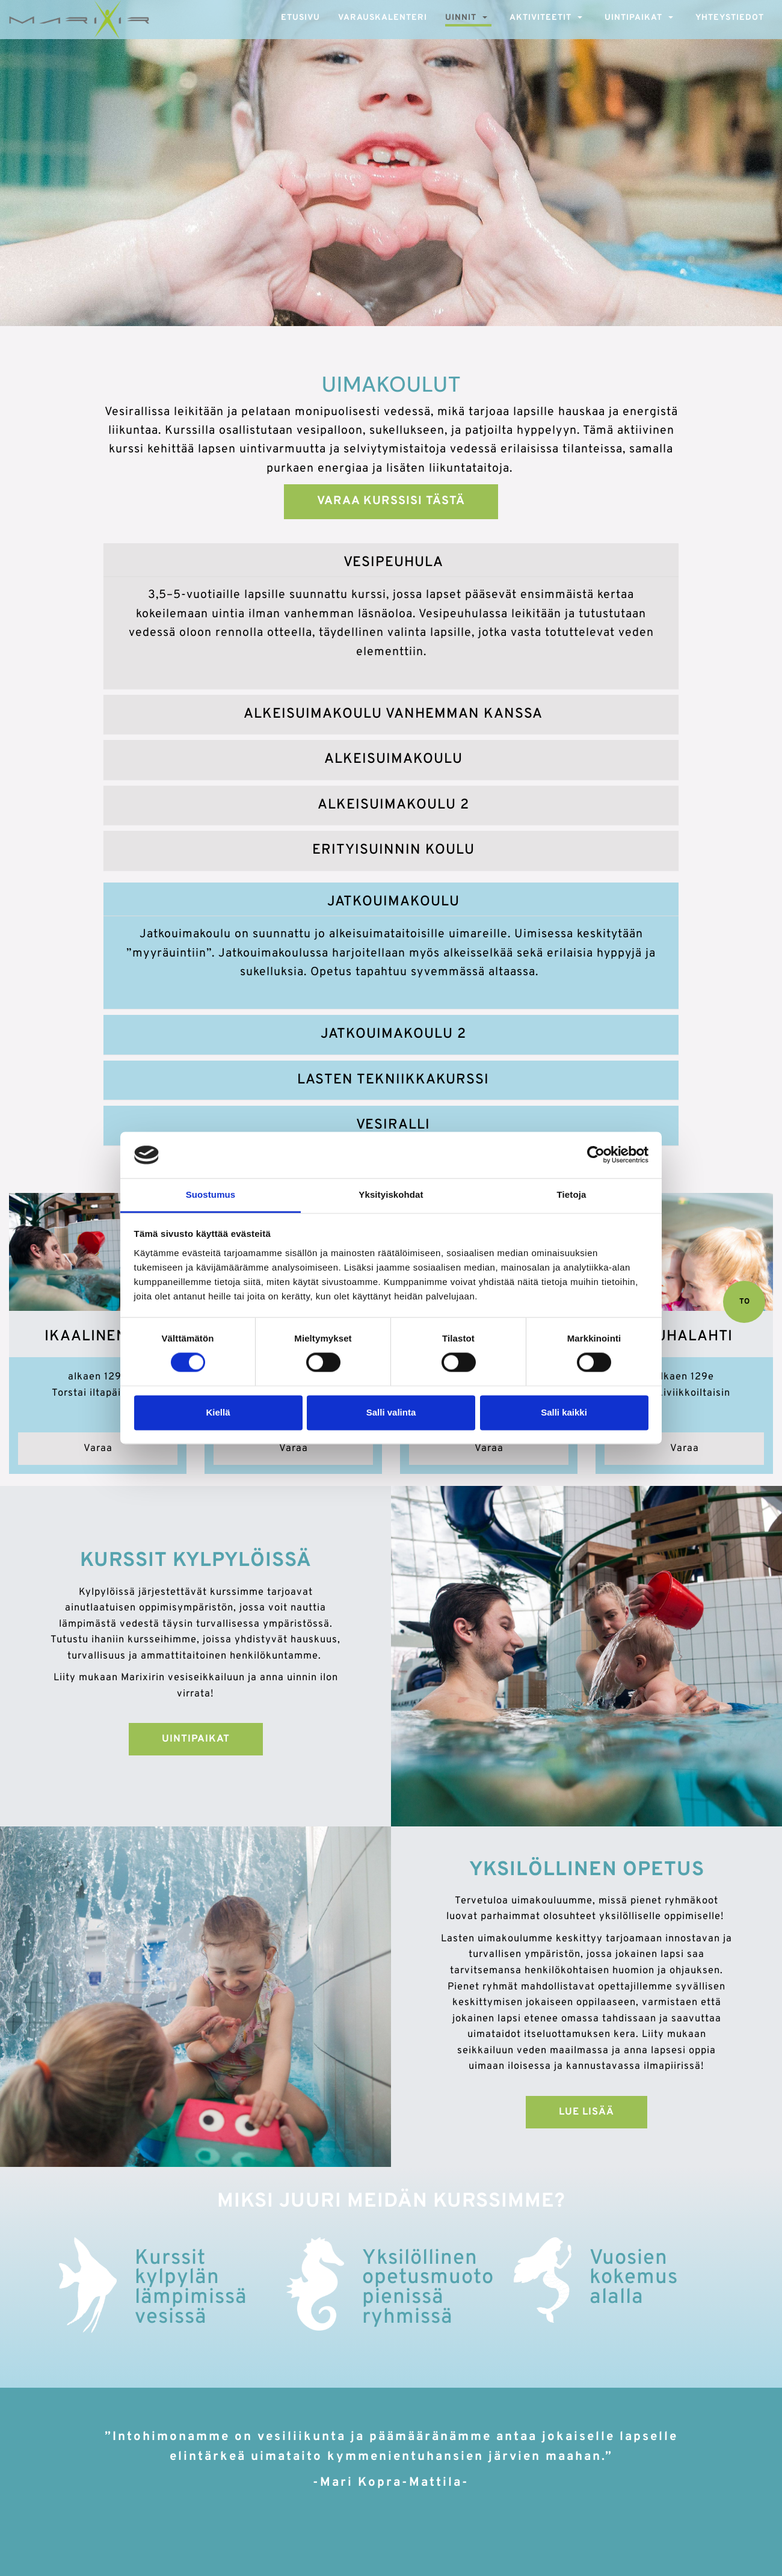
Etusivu (300, 18)
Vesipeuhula (393, 563)
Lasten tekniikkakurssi (393, 1080)
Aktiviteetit (540, 18)
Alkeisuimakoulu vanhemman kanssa (393, 714)
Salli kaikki (564, 1412)
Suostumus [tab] (211, 1194)
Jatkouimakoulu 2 (393, 1034)
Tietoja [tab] (571, 1194)
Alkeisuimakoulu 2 (393, 805)
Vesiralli (393, 1125)
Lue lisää (586, 2112)
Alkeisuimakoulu (393, 759)
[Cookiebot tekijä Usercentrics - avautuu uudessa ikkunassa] (595, 1155)
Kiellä (218, 1412)
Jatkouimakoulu (393, 902)
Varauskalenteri (382, 18)
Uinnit (460, 18)
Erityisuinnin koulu (393, 850)
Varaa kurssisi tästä (391, 501)
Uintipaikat (633, 18)
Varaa (98, 1448)
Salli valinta (391, 1412)
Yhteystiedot (729, 18)
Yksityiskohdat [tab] (391, 1194)
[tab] (391, 563)
